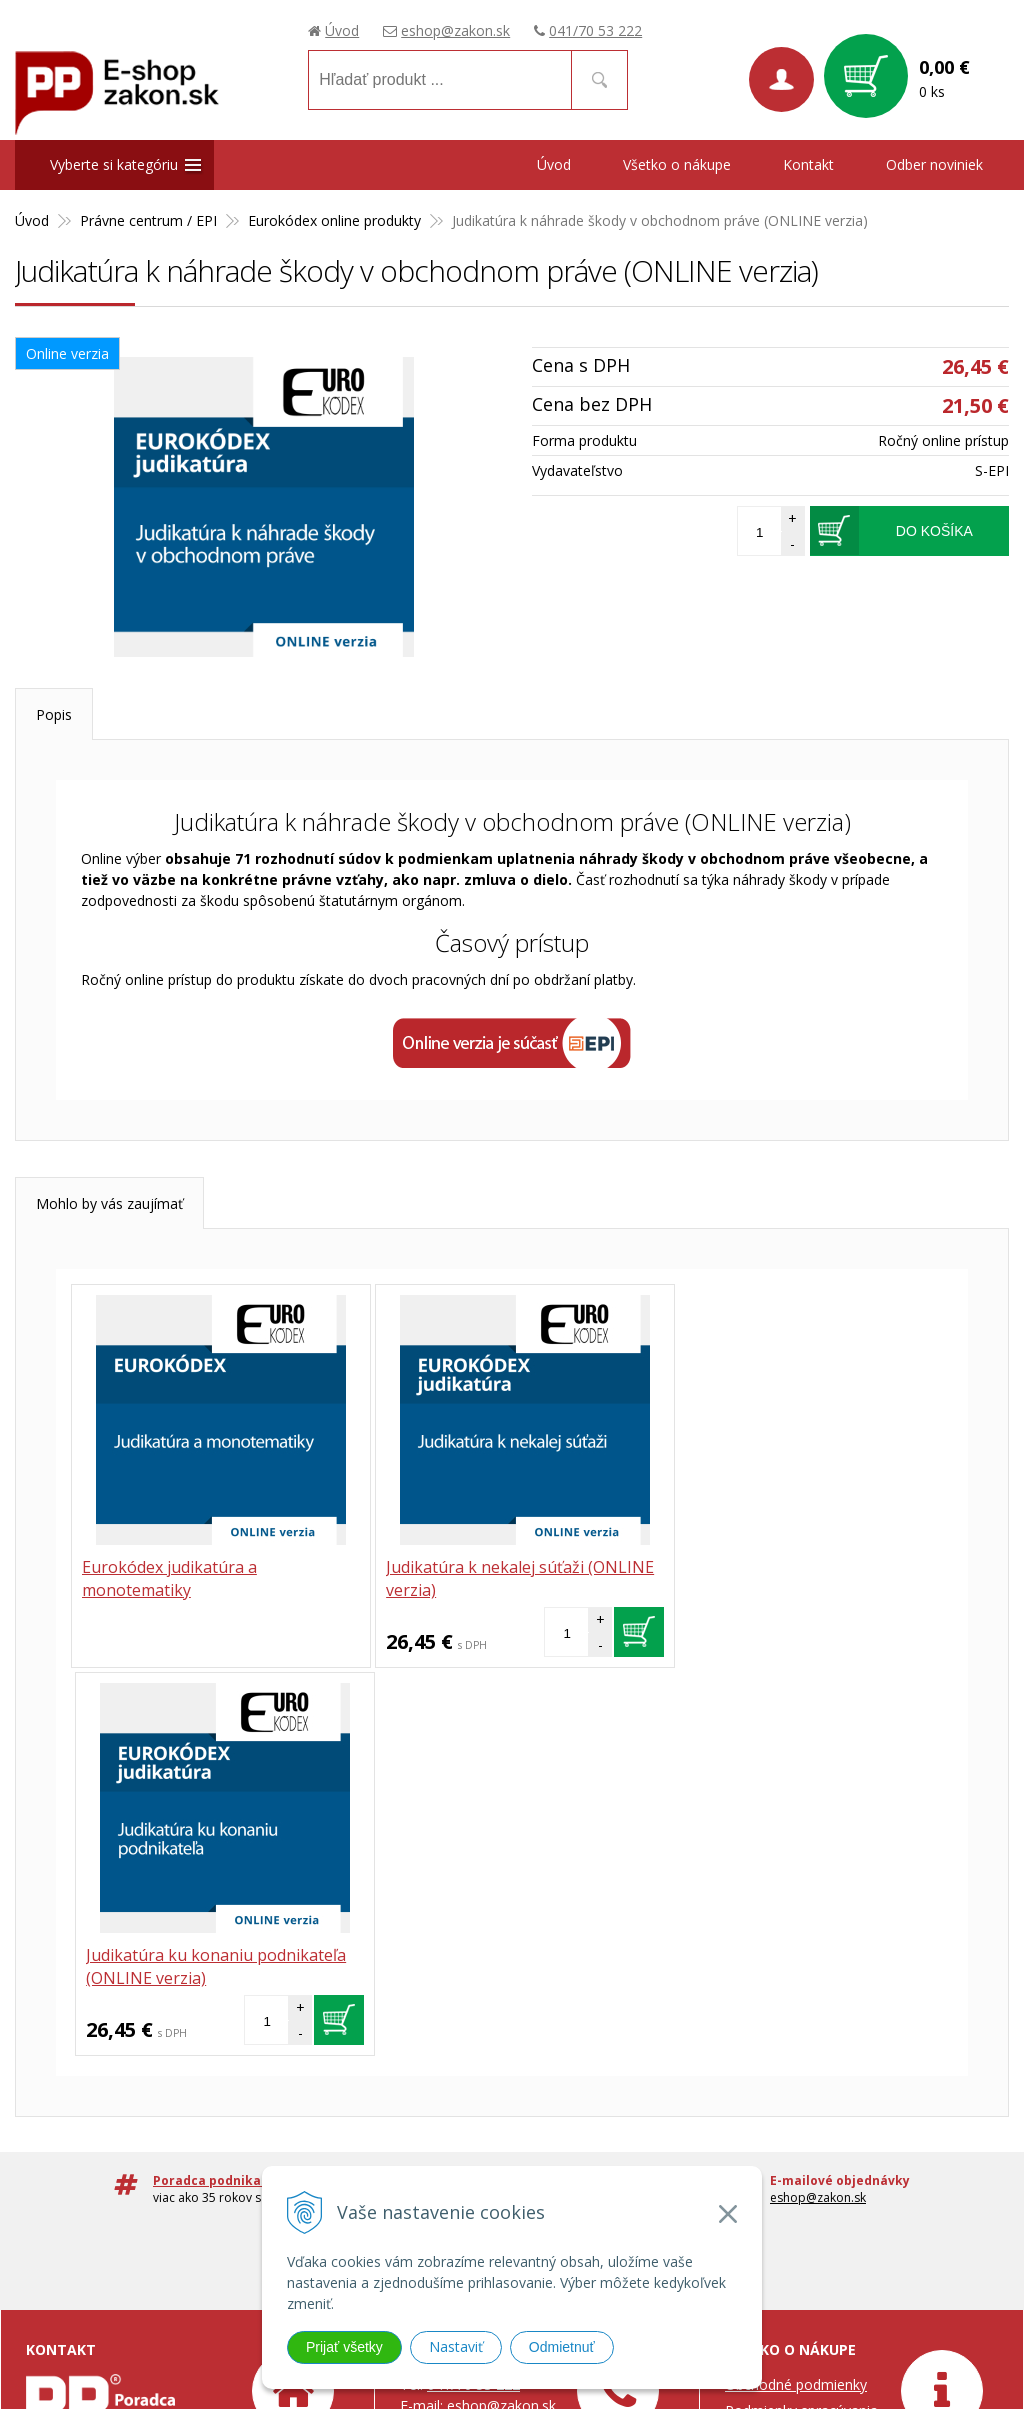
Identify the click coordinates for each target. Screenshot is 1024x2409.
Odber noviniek (934, 164)
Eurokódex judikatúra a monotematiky (169, 1578)
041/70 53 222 (595, 30)
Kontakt (808, 164)
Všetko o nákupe (677, 164)
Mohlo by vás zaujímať (109, 1203)
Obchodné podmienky (796, 1995)
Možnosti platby (777, 2115)
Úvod (342, 30)
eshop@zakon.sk (455, 30)
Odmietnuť (562, 2347)
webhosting (883, 2347)
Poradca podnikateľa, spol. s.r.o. (129, 2060)
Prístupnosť (762, 2235)
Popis (54, 714)
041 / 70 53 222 (586, 1808)
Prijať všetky (344, 2347)
